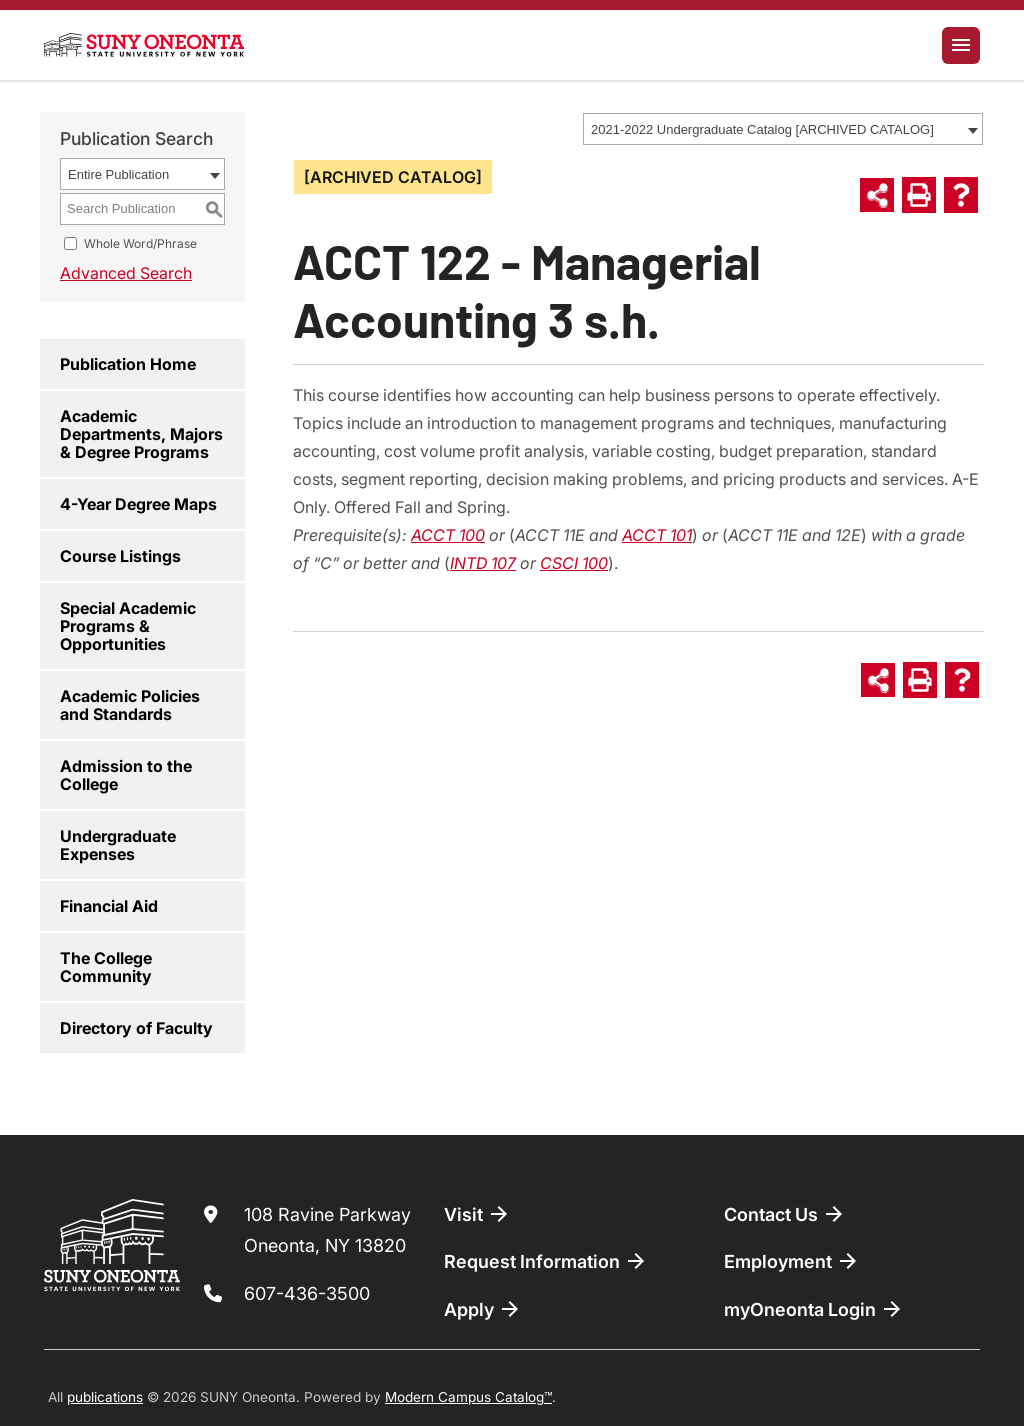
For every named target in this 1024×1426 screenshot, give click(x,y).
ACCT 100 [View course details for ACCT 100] (448, 535)
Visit (477, 1214)
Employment (792, 1261)
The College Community (106, 967)
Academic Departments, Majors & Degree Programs (141, 434)
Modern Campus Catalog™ (468, 1397)
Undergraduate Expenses (118, 845)
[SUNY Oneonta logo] (144, 45)
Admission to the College (126, 775)
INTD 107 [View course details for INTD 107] (483, 563)
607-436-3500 (307, 1293)
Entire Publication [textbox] (118, 174)
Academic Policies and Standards (130, 705)
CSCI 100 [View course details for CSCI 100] (574, 563)
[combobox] (783, 129)
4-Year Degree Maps (138, 504)
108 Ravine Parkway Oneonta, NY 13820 (327, 1230)
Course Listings (120, 556)
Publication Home (128, 364)
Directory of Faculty (136, 1028)
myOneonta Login (814, 1309)
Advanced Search (126, 273)
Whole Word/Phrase (140, 243)
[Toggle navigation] (961, 45)
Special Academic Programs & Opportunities (128, 626)
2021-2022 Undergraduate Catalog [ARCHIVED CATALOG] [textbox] (762, 129)
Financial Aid (109, 906)
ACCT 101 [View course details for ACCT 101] (657, 535)
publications (105, 1397)
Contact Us (785, 1214)
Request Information (546, 1261)
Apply (483, 1309)
